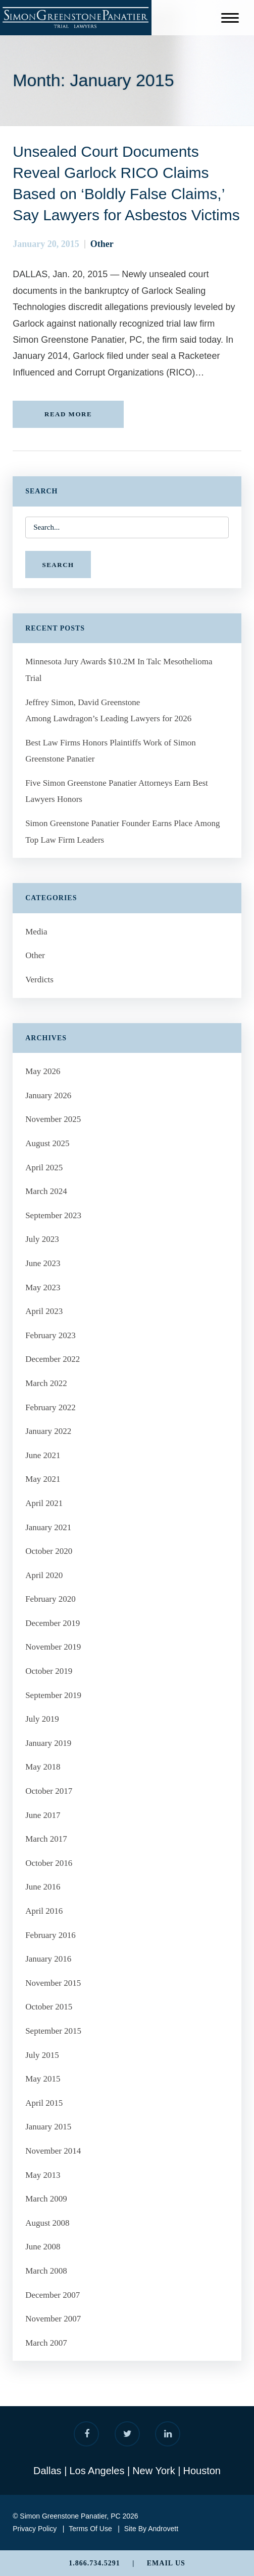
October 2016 (48, 1863)
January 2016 (48, 1959)
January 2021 (48, 1527)
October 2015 (48, 2007)
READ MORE (68, 414)
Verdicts (39, 979)
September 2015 (53, 2031)
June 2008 (42, 2246)
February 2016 (50, 1935)
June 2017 (42, 1815)
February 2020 (50, 1599)
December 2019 (52, 1623)
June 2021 (42, 1455)
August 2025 (47, 1143)
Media (36, 931)
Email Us (166, 2563)
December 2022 (52, 1359)
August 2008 (47, 2223)
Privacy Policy (35, 2529)
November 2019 (53, 1647)
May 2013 (42, 2175)
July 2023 (42, 1239)
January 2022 (48, 1431)
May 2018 (42, 1767)
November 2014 (53, 2151)
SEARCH (58, 565)
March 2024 (46, 1191)
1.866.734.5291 (94, 2563)
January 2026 (48, 1095)
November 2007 (53, 2318)
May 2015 (42, 2079)
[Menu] (230, 19)
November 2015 (53, 1983)
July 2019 (42, 1719)
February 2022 (50, 1407)
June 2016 (42, 1887)
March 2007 (46, 2343)
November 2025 (53, 1119)
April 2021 (44, 1503)
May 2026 (42, 1071)
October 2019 (48, 1671)
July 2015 (42, 2055)
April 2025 (44, 1167)
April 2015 (44, 2103)
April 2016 (44, 1911)
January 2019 (48, 1743)
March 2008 (46, 2271)
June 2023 (42, 1263)
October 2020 (48, 1551)
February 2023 (50, 1335)
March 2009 (46, 2199)
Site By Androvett (151, 2529)
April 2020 (44, 1575)
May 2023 (42, 1287)
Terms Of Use (90, 2529)
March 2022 (46, 1383)
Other (102, 244)
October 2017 (48, 1791)
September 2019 (53, 1695)
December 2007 (52, 2295)
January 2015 (48, 2126)
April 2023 (44, 1311)
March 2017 (46, 1839)
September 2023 (53, 1215)
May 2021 (42, 1479)
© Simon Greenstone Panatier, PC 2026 (75, 2516)
